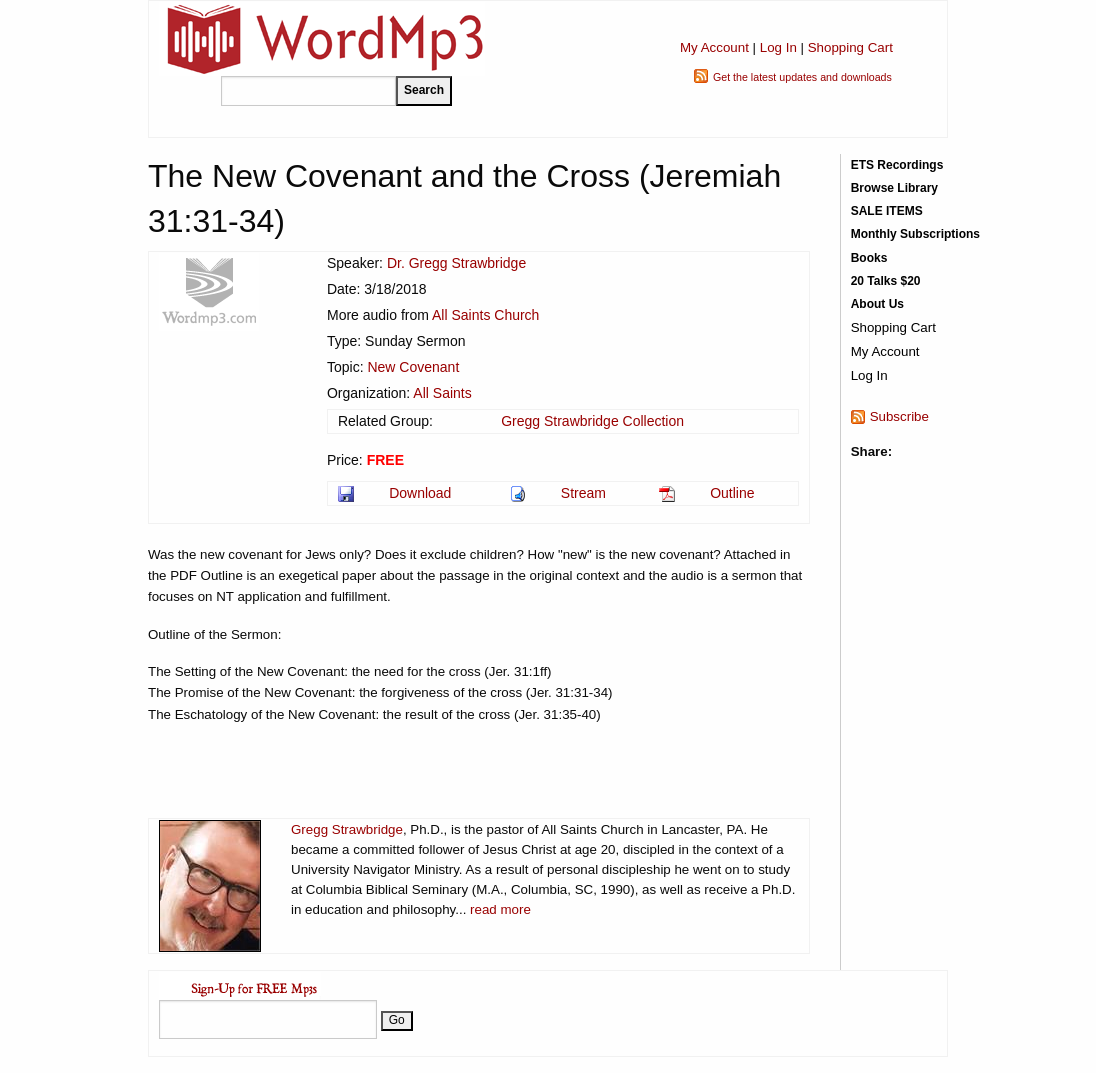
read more (500, 909)
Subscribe (899, 416)
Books (869, 258)
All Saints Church (485, 315)
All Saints (442, 393)
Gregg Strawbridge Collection (592, 421)
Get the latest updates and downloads (802, 77)
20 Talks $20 (886, 281)
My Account (714, 47)
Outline (732, 493)
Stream (583, 493)
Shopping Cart (850, 47)
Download (420, 493)
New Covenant (413, 367)
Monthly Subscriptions (915, 234)
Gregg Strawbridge (347, 829)
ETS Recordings (897, 165)
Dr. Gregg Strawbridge (456, 263)
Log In (778, 47)
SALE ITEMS (887, 211)
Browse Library (894, 188)
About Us (877, 304)
